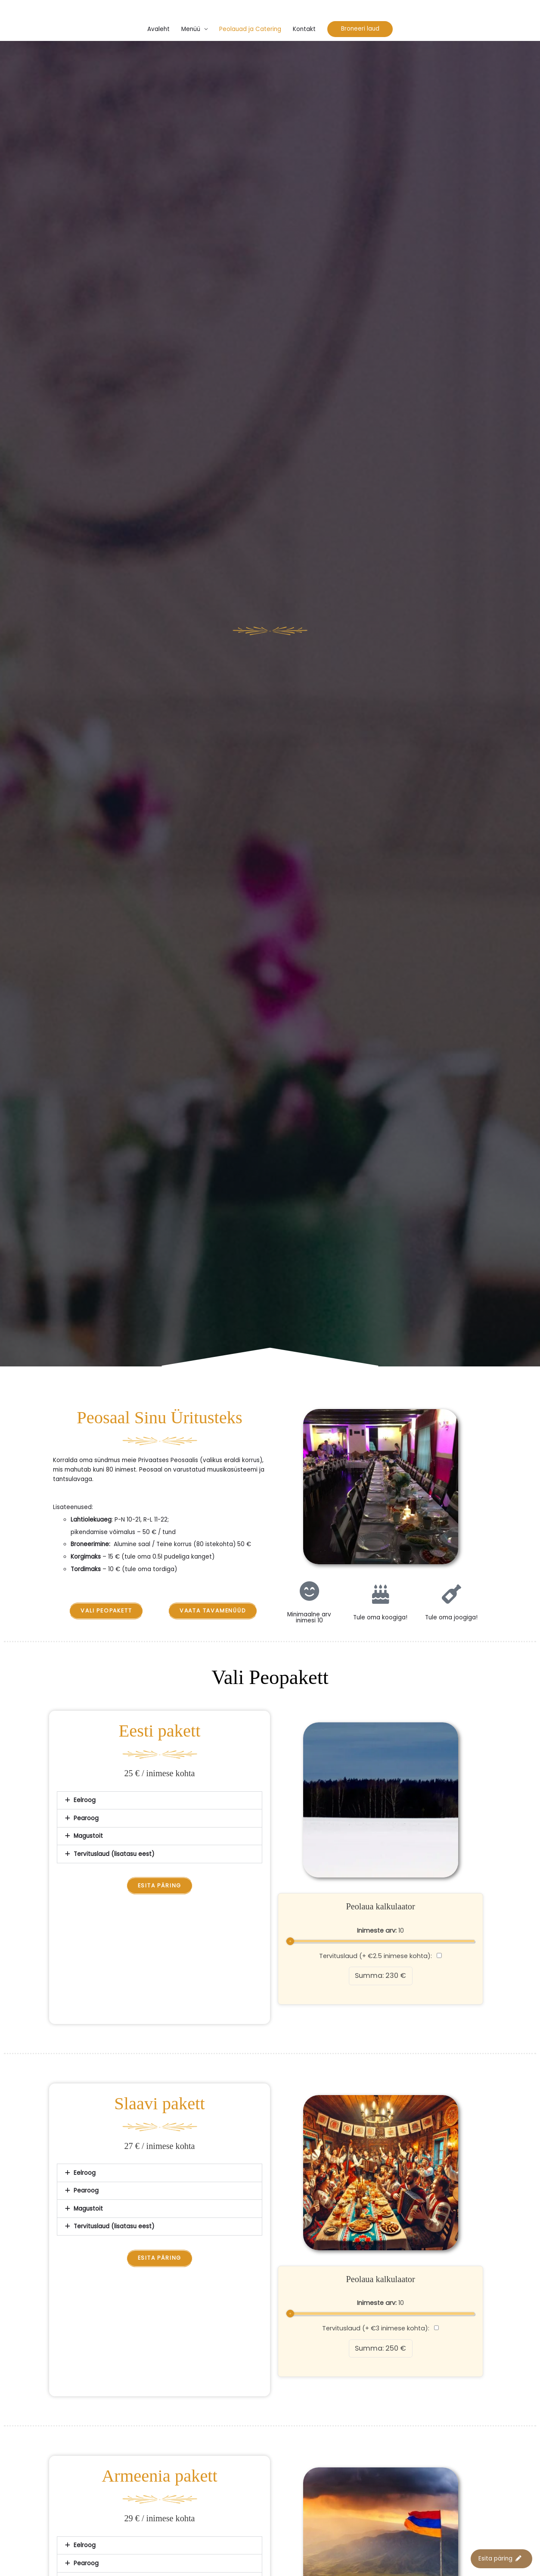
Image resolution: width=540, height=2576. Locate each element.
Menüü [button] (190, 29)
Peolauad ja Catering (250, 29)
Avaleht (158, 29)
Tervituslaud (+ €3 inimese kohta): (380, 2328)
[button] (360, 29)
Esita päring (499, 2558)
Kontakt (304, 29)
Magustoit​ (88, 1836)
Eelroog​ (85, 1800)
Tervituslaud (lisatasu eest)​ (114, 1854)
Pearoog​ (86, 1818)
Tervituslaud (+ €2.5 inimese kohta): (380, 1956)
